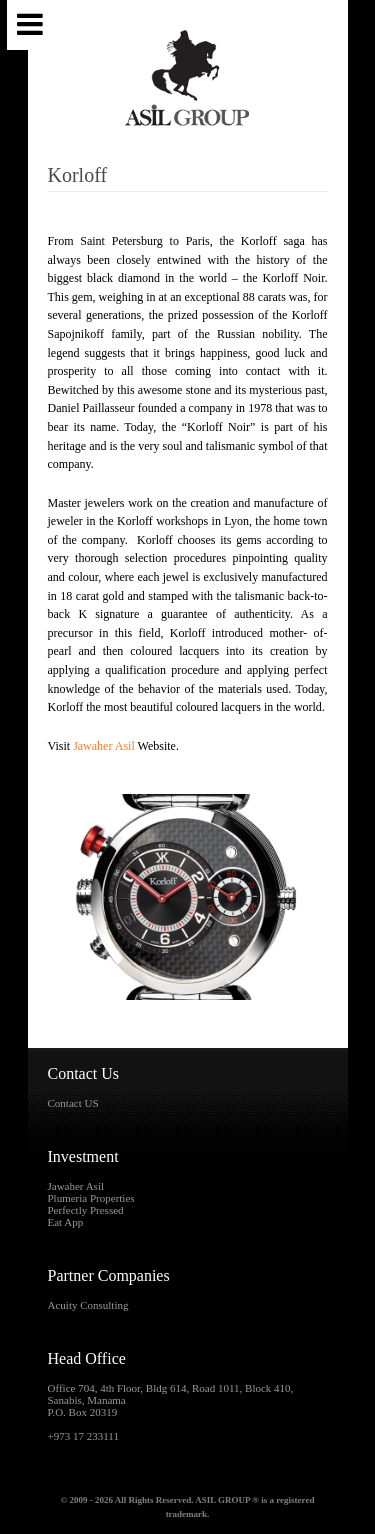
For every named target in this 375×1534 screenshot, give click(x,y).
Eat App (66, 1222)
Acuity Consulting (88, 1305)
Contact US (73, 1103)
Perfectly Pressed (86, 1210)
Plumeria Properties (91, 1198)
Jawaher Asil (104, 746)
